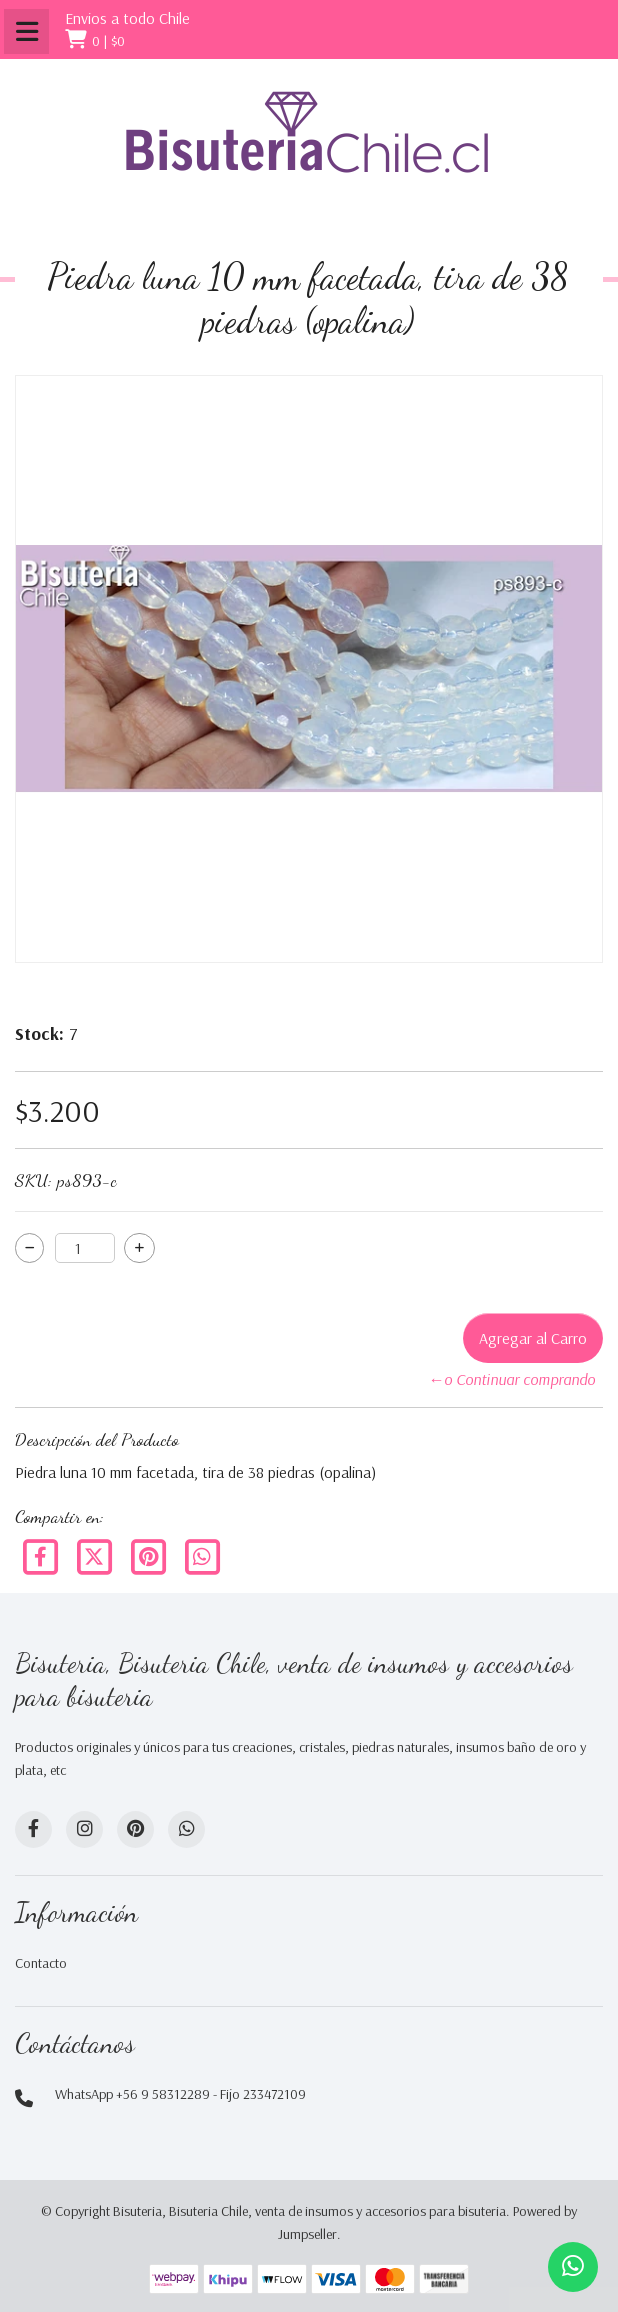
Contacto (41, 1963)
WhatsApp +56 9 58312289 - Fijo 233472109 (180, 2094)
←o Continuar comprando (511, 1379)
